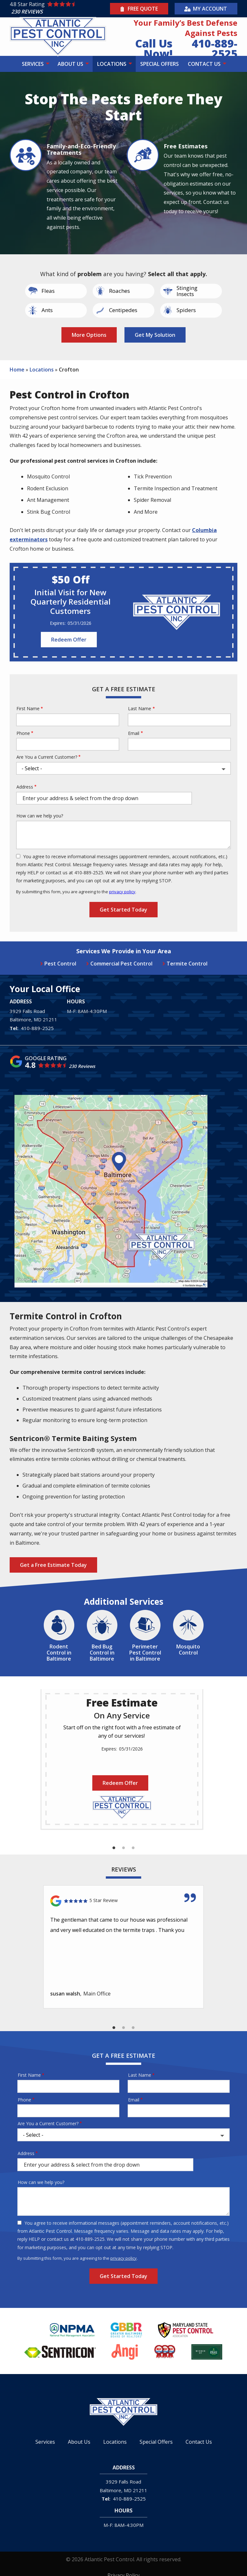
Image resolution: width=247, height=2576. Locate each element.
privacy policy (122, 892)
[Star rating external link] (59, 8)
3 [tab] (133, 1848)
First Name (28, 708)
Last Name (139, 708)
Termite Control (187, 963)
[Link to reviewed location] (123, 1901)
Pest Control (60, 963)
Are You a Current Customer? (46, 757)
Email (133, 733)
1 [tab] (114, 1848)
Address (24, 787)
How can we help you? (39, 816)
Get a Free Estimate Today (53, 1564)
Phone (23, 733)
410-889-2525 (37, 1028)
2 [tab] (123, 1848)
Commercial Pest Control (121, 963)
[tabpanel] (122, 1759)
